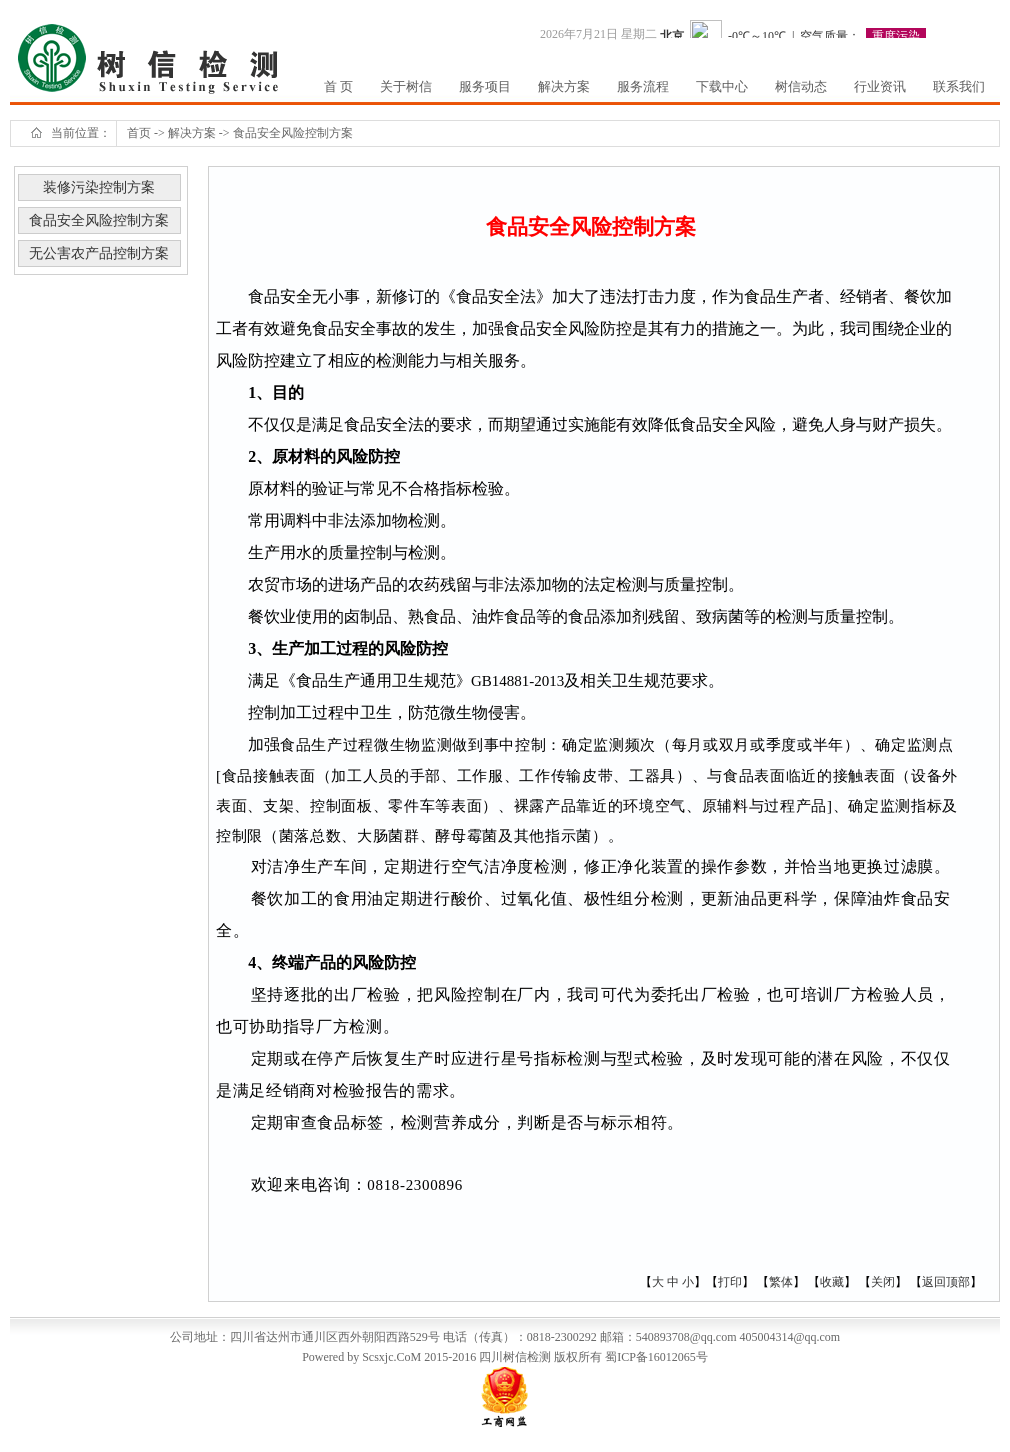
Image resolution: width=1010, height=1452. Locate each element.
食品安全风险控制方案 (293, 133)
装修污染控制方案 (99, 187)
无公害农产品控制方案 (99, 253)
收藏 (832, 1282)
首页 (139, 133)
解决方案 (192, 133)
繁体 (781, 1282)
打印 (730, 1282)
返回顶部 (946, 1282)
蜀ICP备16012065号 (656, 1357)
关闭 (883, 1282)
